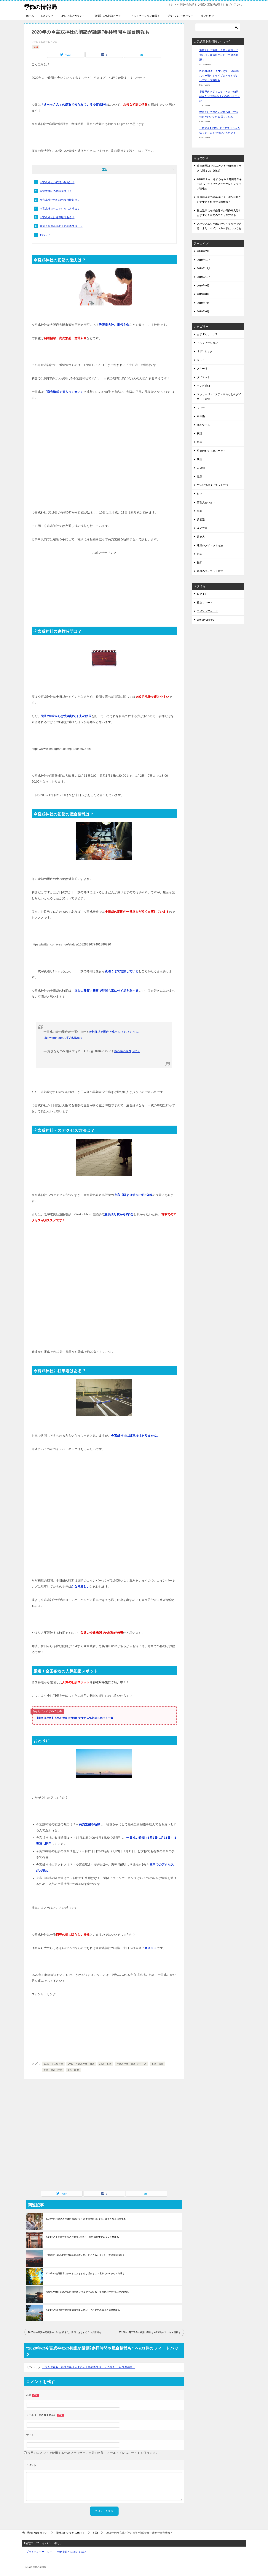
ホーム (30, 15)
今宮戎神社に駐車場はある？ (57, 217)
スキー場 (202, 368)
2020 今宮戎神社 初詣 (81, 2063)
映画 (199, 459)
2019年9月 (203, 285)
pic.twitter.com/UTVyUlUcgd (63, 1037)
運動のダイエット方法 (210, 545)
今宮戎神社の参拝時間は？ (56, 191)
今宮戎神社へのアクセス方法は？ (60, 208)
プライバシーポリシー (180, 15)
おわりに (45, 234)
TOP (37, 2532)
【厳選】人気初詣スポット (107, 15)
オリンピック (205, 351)
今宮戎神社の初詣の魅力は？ (57, 182)
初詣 (35, 47)
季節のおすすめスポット (211, 450)
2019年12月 (204, 259)
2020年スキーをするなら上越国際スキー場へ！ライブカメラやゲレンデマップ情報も (219, 75)
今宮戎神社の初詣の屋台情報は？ (60, 199)
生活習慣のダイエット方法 (212, 485)
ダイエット (203, 377)
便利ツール (203, 424)
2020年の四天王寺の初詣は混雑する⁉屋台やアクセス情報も (150, 2332)
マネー (201, 407)
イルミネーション (207, 342)
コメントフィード (207, 611)
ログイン (202, 593)
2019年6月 (203, 311)
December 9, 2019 (127, 1051)
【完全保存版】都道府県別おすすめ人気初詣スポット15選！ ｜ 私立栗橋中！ (88, 2367)
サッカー (202, 360)
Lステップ (47, 15)
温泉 (199, 476)
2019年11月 (204, 268)
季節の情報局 (41, 6)
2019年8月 (203, 294)
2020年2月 (203, 251)
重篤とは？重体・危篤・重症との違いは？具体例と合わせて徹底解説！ (218, 55)
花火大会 (202, 528)
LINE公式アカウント (73, 15)
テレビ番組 (203, 385)
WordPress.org (205, 619)
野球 (199, 553)
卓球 (199, 442)
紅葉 (199, 510)
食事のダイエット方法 (210, 571)
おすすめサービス (207, 334)
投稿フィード (205, 602)
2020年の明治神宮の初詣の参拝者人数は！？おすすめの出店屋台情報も (83, 2310)
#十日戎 (94, 1031)
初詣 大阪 (157, 2063)
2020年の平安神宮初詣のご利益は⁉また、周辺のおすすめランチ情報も (82, 2237)
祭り (199, 493)
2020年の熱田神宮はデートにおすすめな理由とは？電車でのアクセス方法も (85, 2273)
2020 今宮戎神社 (53, 2063)
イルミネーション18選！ (145, 15)
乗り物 (201, 416)
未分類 (201, 467)
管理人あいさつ (206, 502)
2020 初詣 (105, 2063)
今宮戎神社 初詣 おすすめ (132, 2063)
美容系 (201, 519)
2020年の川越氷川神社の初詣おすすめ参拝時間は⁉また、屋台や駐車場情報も (86, 2218)
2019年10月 (204, 276)
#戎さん (115, 1031)
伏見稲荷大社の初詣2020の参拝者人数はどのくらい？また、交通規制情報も (85, 2255)
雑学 (199, 562)
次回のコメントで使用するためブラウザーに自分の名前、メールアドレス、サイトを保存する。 (93, 2452)
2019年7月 (203, 302)
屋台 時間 (73, 2070)
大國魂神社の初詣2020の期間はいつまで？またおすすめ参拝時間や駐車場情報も (87, 2291)
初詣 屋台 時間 (53, 2070)
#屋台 (105, 1031)
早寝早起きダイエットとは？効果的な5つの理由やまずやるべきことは (219, 96)
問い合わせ (207, 15)
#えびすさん (130, 1031)
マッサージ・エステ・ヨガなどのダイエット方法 (219, 396)
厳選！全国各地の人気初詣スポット (61, 226)
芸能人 (201, 536)
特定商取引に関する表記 (71, 2551)
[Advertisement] (104, 589)
